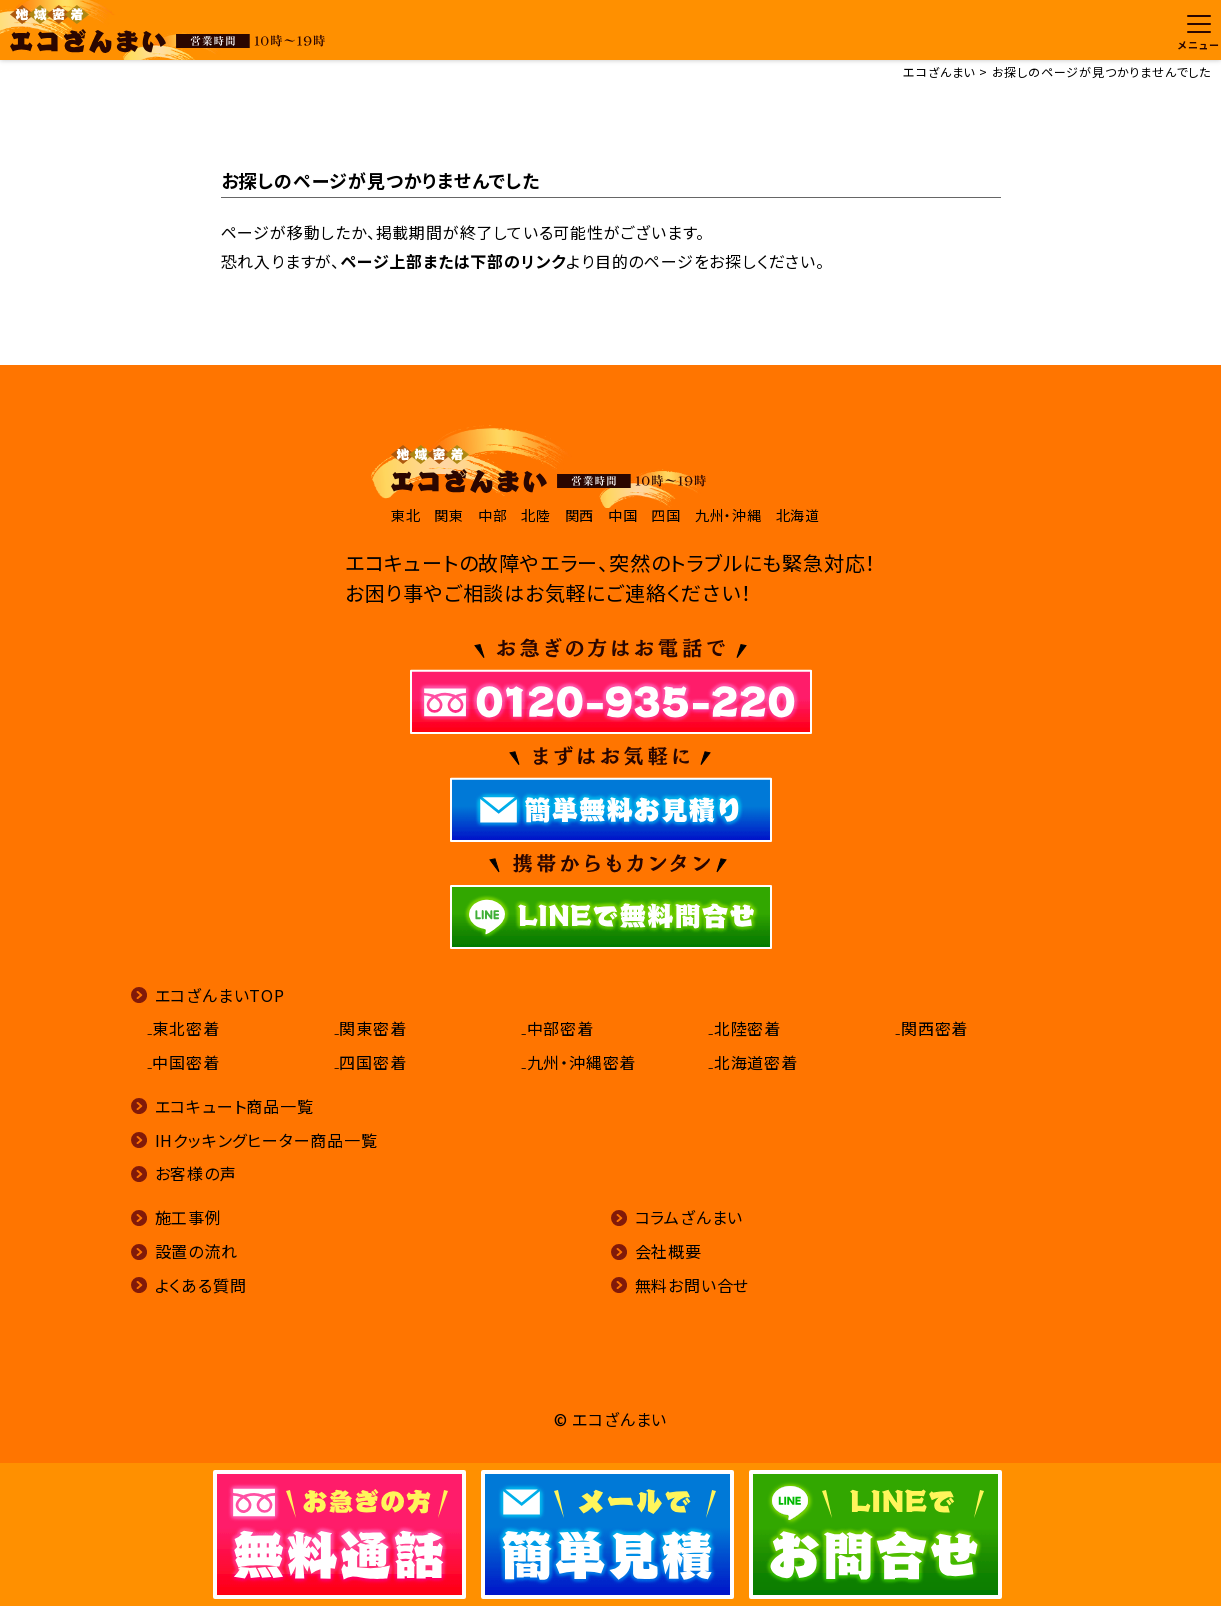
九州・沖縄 (728, 515)
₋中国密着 (183, 1062)
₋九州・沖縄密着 (578, 1062)
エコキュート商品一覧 (234, 1106)
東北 (406, 515)
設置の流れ (196, 1251)
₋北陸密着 (744, 1028)
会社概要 (668, 1251)
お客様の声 (196, 1173)
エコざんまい (939, 71)
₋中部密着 (557, 1028)
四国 (666, 515)
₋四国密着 (370, 1062)
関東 (449, 515)
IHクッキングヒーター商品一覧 (266, 1140)
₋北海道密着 (753, 1062)
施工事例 (188, 1217)
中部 (493, 515)
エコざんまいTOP (220, 995)
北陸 (536, 515)
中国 (623, 515)
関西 (580, 515)
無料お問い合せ (692, 1285)
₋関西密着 (931, 1028)
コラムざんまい (689, 1217)
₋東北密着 (183, 1028)
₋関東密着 (370, 1028)
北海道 (798, 515)
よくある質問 (201, 1285)
